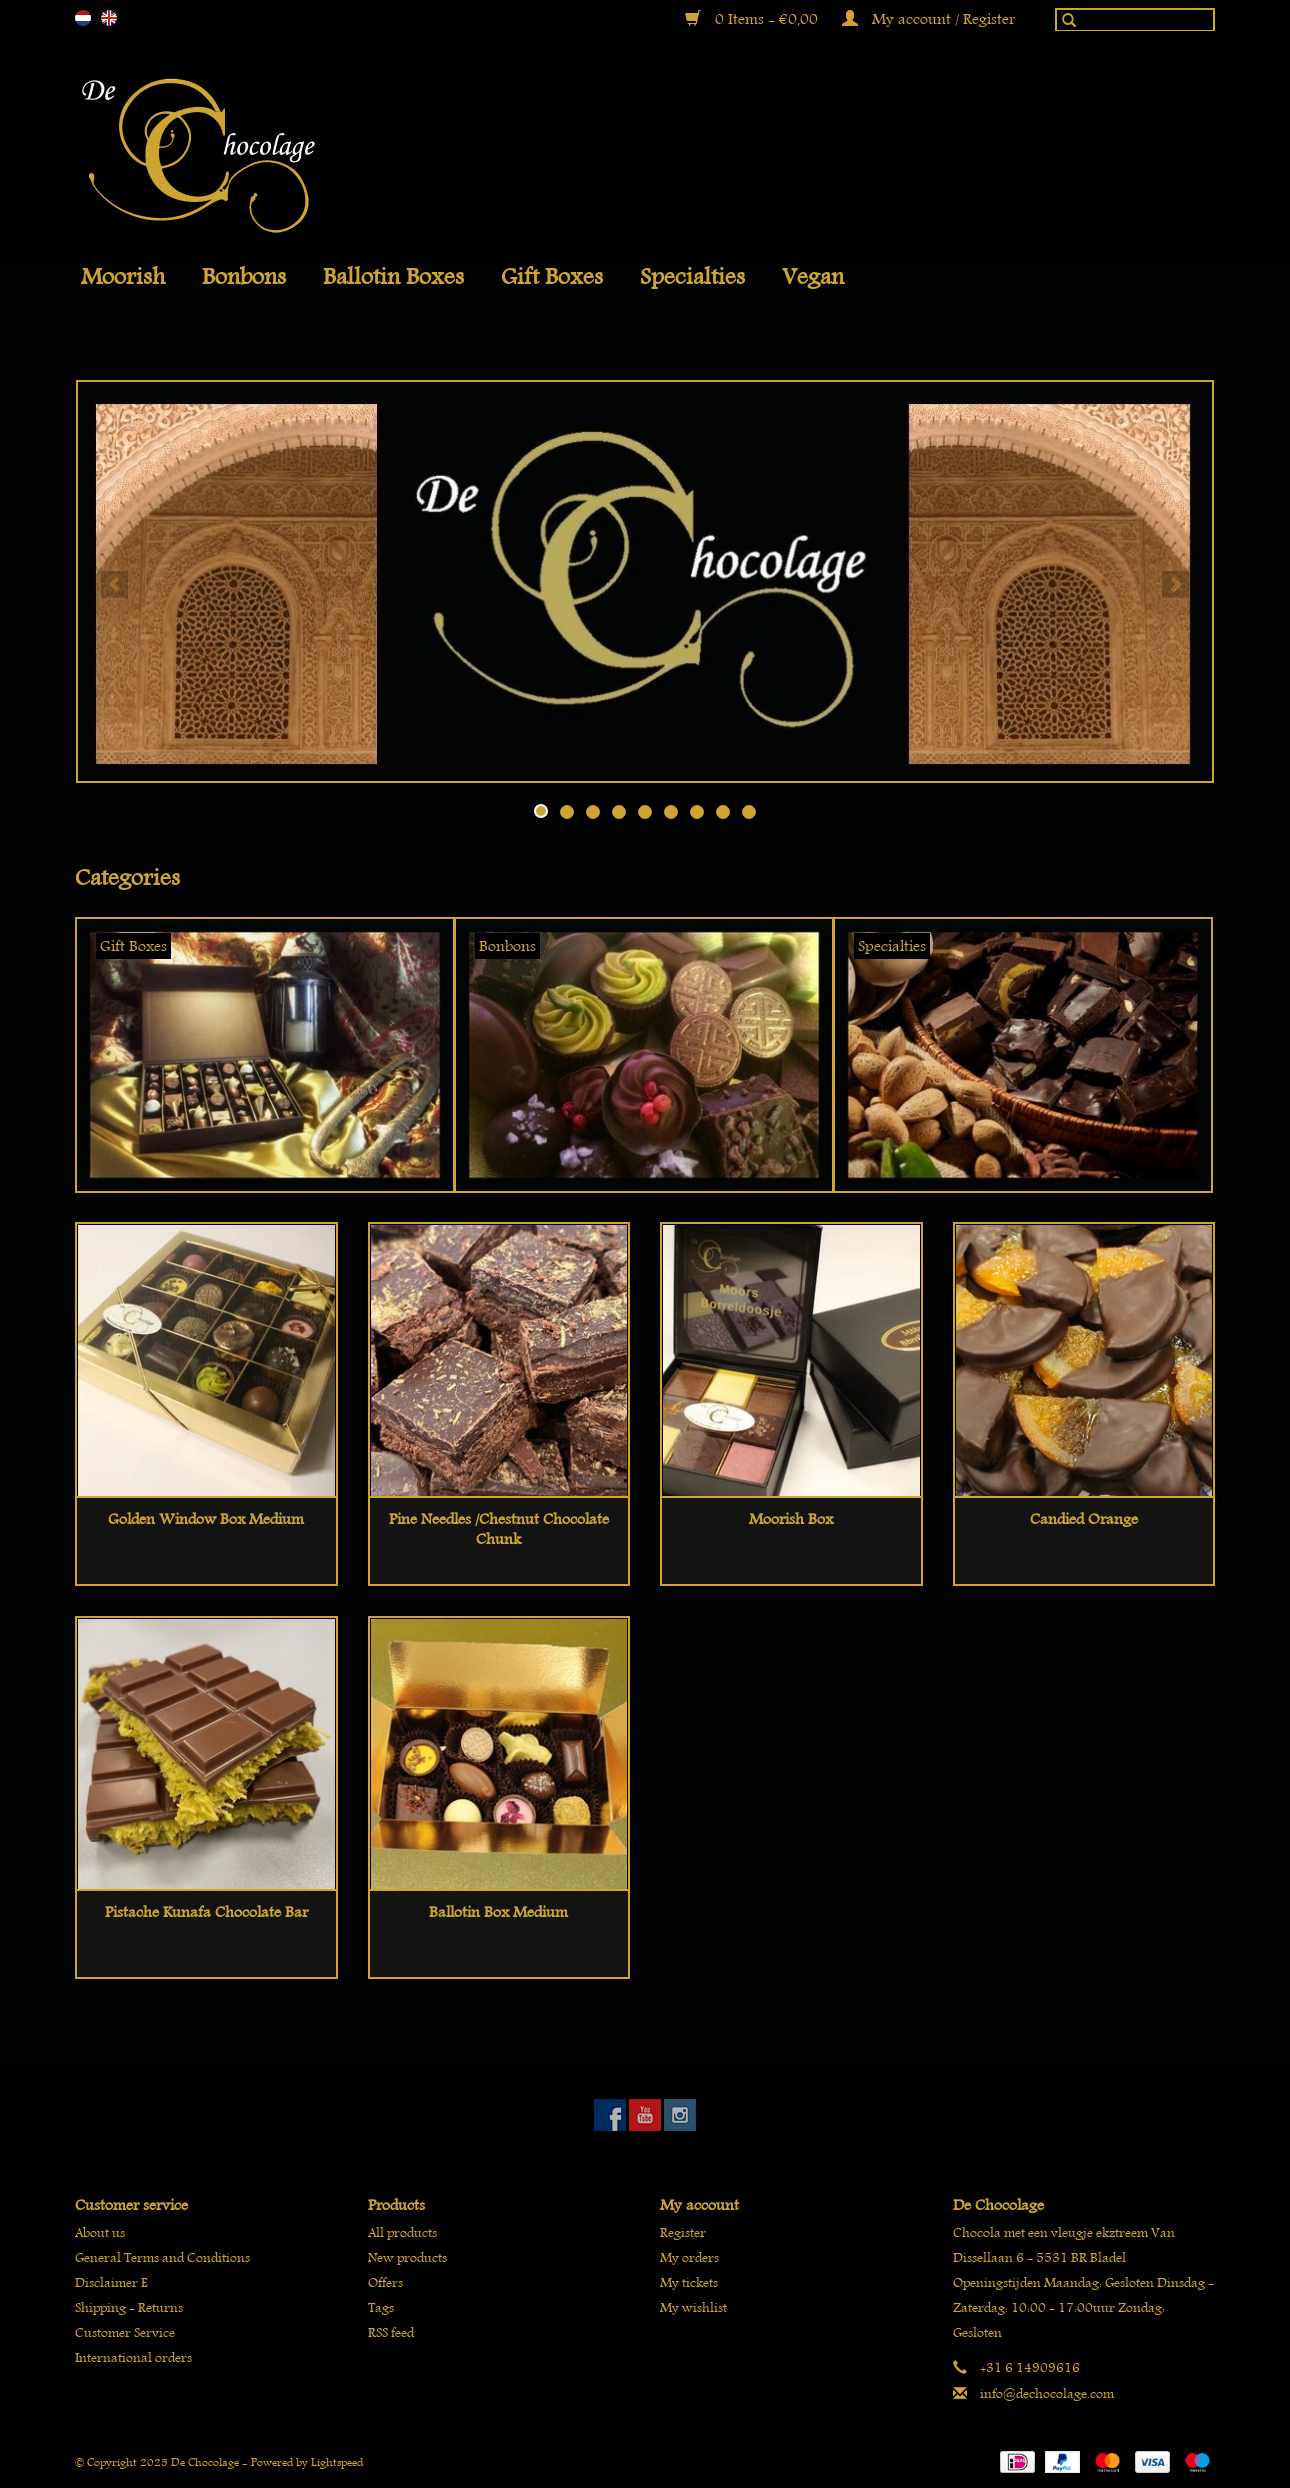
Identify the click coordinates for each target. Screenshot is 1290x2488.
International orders (133, 2357)
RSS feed (391, 2332)
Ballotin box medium (498, 1912)
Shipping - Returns (129, 2307)
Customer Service (125, 2332)
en (109, 18)
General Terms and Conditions (162, 2257)
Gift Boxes (552, 277)
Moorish (123, 277)
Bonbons (244, 277)
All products (402, 2232)
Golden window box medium (206, 1519)
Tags (381, 2307)
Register (683, 2232)
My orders (689, 2257)
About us (100, 2232)
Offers (385, 2282)
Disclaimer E (111, 2282)
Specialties (692, 277)
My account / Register (928, 19)
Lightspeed (337, 2461)
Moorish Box (791, 1519)
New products (407, 2257)
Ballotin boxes (393, 277)
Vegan (813, 277)
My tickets (689, 2282)
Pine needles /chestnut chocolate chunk (499, 1529)
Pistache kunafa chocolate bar (206, 1912)
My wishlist (693, 2307)
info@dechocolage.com (1047, 2393)
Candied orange (1084, 1519)
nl (83, 18)
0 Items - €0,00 (753, 19)
